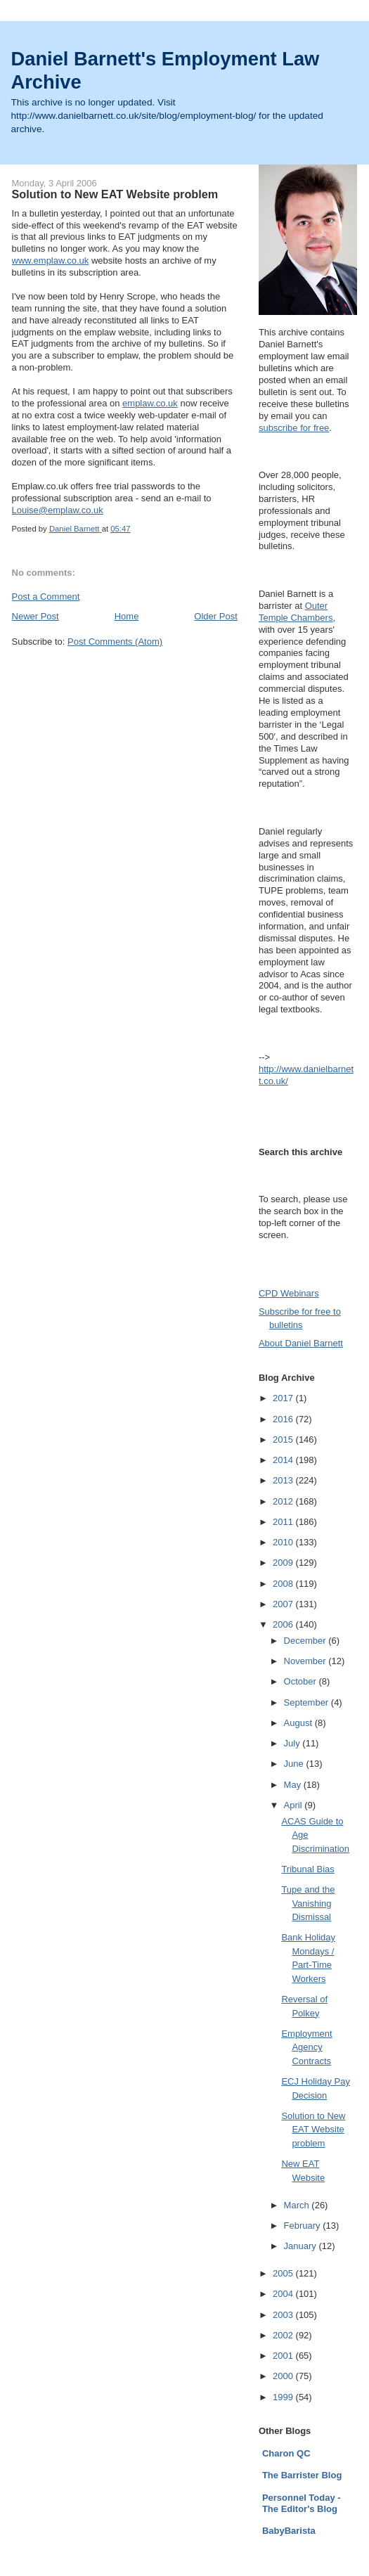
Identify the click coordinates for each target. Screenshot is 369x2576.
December (306, 1640)
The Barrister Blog (302, 2475)
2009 (284, 1562)
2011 (284, 1521)
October (301, 1681)
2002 (284, 2335)
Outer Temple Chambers (296, 611)
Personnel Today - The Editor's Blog (301, 2503)
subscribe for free (294, 428)
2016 (284, 1419)
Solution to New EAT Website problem (313, 2130)
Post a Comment (46, 596)
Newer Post (35, 616)
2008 (284, 1583)
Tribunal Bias (307, 1869)
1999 (284, 2397)
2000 (284, 2376)
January (301, 2246)
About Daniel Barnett (301, 1343)
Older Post (215, 616)
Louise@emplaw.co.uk (57, 510)
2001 (284, 2355)
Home (127, 616)
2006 (284, 1624)
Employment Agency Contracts (306, 2047)
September (307, 1702)
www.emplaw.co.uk (50, 260)
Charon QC (286, 2453)
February (303, 2225)
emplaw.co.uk (150, 403)
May (294, 1784)
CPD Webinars (289, 1293)
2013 (284, 1480)
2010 (284, 1542)
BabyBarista (289, 2530)
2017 (284, 1398)
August (299, 1723)
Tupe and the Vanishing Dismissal (308, 1903)
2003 (284, 2315)
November (306, 1661)
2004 (284, 2293)
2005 (284, 2273)
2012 (284, 1501)
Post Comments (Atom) (114, 641)
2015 (284, 1439)
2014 (284, 1460)
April (294, 1805)
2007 (284, 1604)
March (298, 2205)
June (295, 1763)
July (293, 1743)
